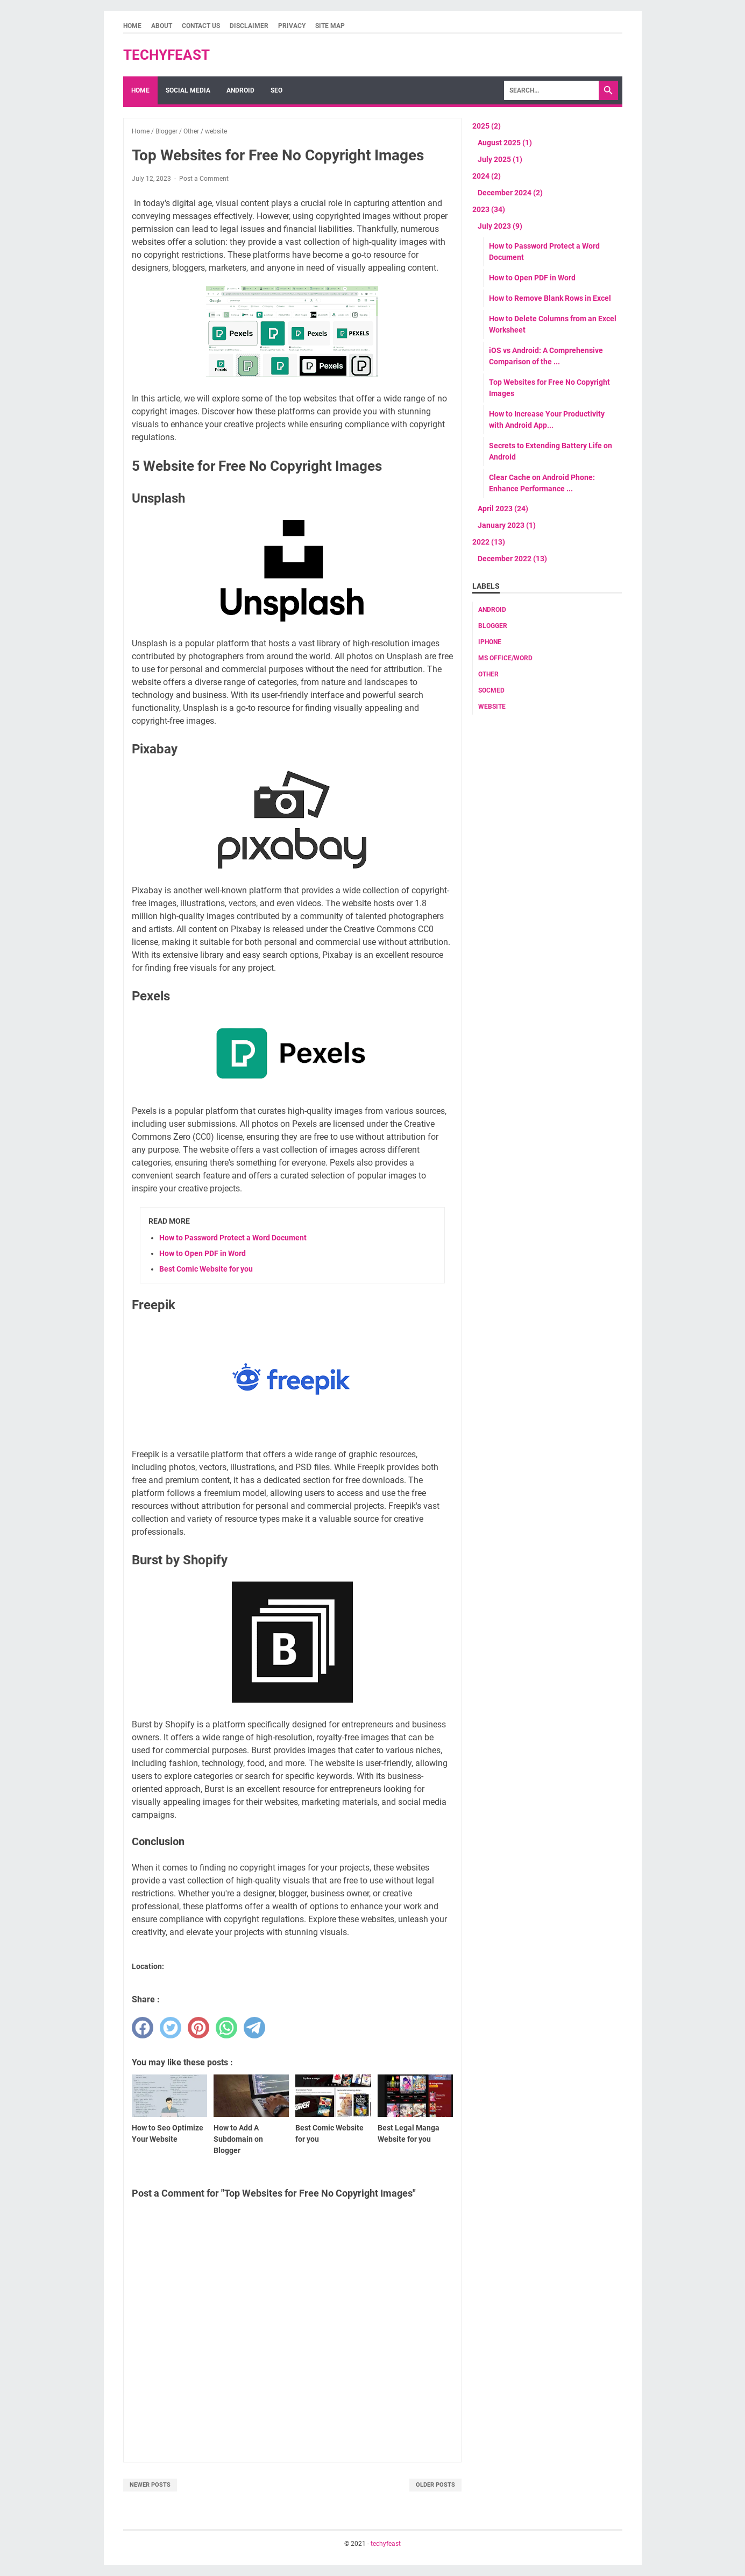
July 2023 (500, 226)
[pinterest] (198, 2027)
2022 (488, 542)
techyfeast (166, 55)
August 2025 (505, 142)
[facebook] (142, 2027)
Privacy (292, 26)
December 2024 (510, 192)
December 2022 (512, 558)
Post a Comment (204, 178)
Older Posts (435, 2484)
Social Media (188, 90)
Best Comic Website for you (206, 1269)
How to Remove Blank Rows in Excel (550, 298)
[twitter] (170, 2027)
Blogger (492, 626)
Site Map (330, 26)
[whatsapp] (226, 2027)
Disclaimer (249, 26)
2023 (488, 209)
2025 (486, 126)
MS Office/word (505, 658)
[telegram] (254, 2027)
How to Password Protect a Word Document (233, 1237)
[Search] (551, 90)
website (492, 706)
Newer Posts (150, 2484)
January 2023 (507, 525)
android (492, 609)
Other (488, 674)
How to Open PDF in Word (202, 1253)
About (161, 26)
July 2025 (500, 159)
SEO (276, 90)
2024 (486, 176)
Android (240, 90)
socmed (491, 690)
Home (132, 26)
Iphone (489, 642)
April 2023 (503, 508)
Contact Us (201, 26)
